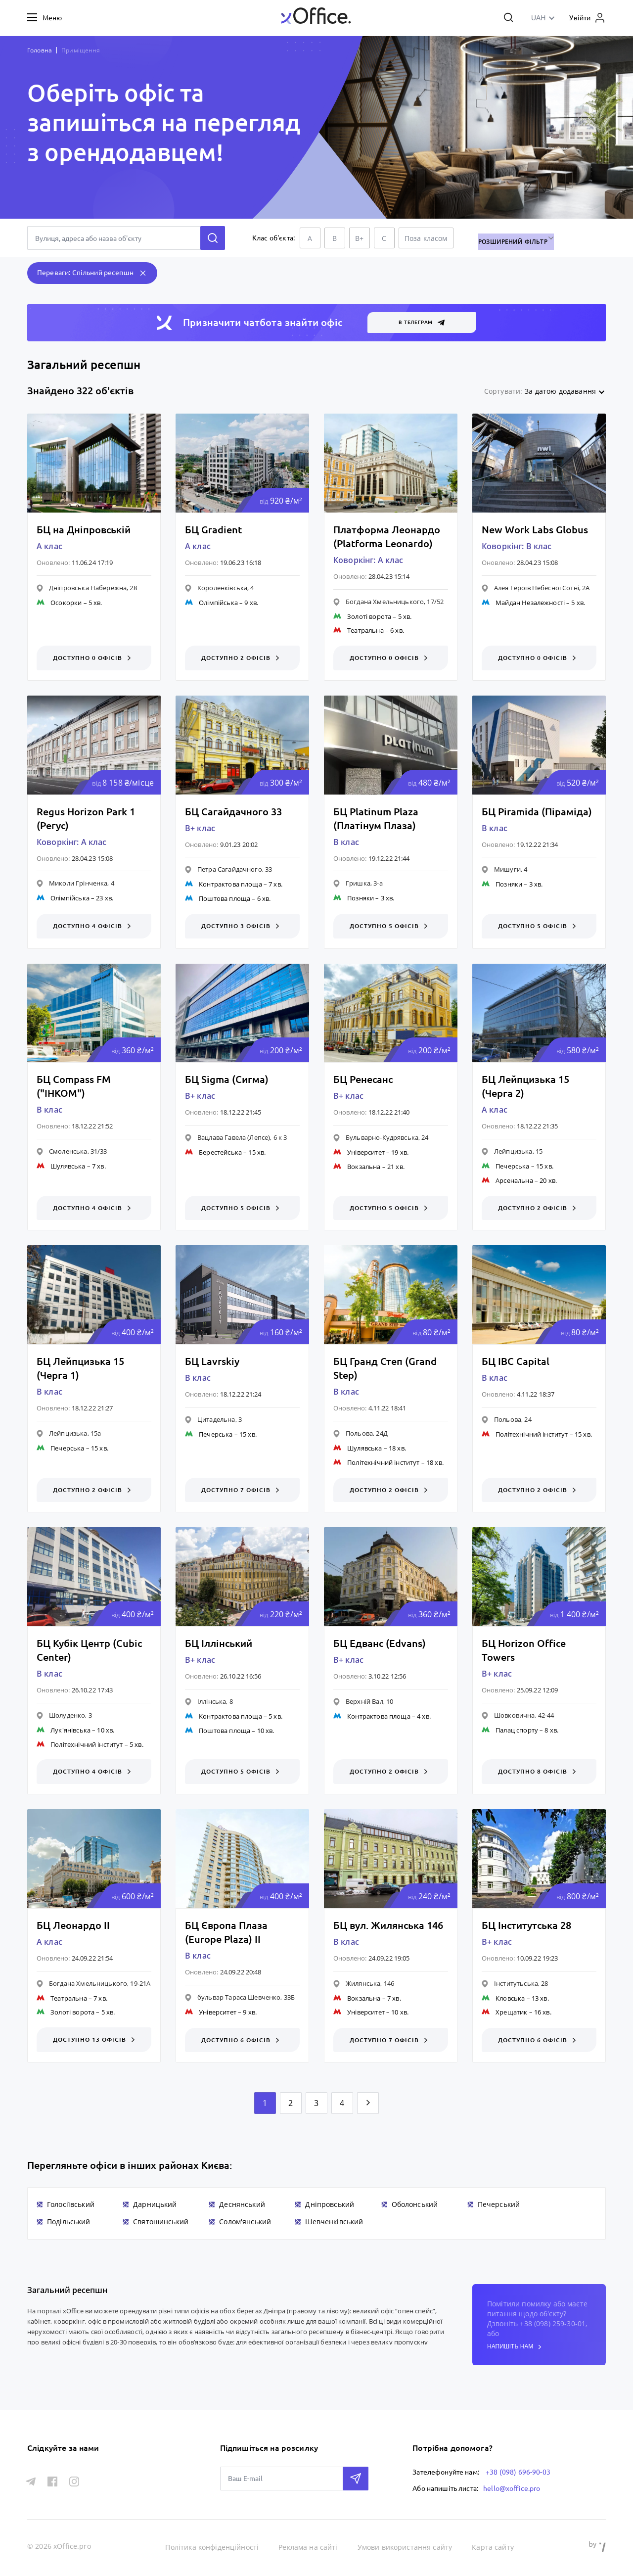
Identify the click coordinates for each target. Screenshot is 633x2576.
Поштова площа (224, 898)
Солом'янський (245, 2223)
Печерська (512, 1166)
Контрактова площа (230, 884)
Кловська (510, 1999)
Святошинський (160, 2223)
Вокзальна (363, 1167)
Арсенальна (514, 1180)
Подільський (68, 2223)
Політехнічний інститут (383, 1462)
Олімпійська (218, 602)
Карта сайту (493, 2546)
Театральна (365, 630)
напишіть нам (514, 2348)
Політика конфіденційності (213, 2546)
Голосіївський (70, 2205)
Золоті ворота (369, 616)
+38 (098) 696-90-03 (518, 2472)
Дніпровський (329, 2205)
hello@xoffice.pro (512, 2487)
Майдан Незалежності (530, 602)
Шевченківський (334, 2223)
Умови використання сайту (405, 2546)
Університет (366, 1152)
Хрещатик (511, 2013)
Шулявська (67, 1166)
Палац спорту (517, 1731)
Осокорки (66, 602)
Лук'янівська (70, 1731)
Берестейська (220, 1152)
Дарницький (155, 2205)
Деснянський (242, 2205)
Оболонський (415, 2205)
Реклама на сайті (308, 2546)
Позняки (360, 898)
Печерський (499, 2205)
